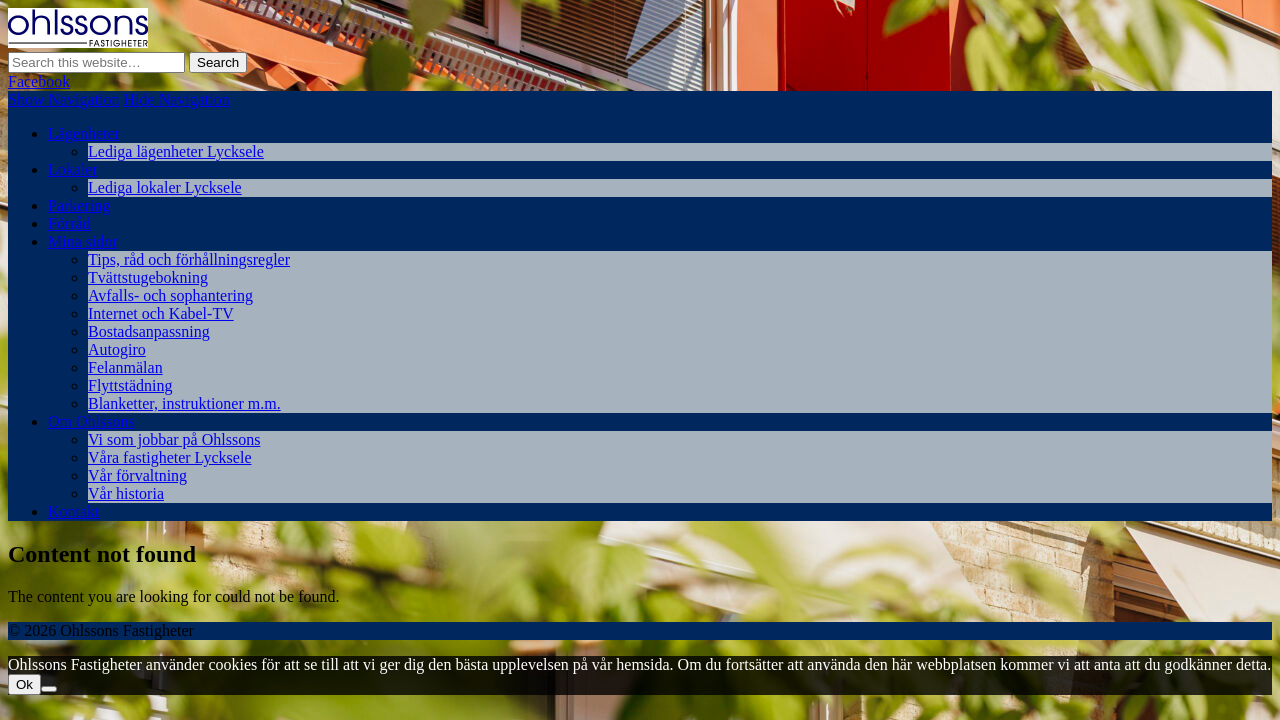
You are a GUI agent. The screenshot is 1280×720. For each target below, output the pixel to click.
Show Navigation (64, 99)
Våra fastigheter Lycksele (169, 457)
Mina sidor (83, 241)
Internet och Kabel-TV (161, 313)
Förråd (69, 223)
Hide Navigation (177, 99)
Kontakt (74, 511)
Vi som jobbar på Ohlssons (174, 439)
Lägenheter (84, 133)
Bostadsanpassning (149, 331)
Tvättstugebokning (148, 277)
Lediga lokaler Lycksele (165, 187)
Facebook (39, 81)
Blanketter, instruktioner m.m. (184, 403)
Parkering (79, 205)
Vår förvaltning (137, 475)
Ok (24, 684)
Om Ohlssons (91, 421)
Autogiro (117, 349)
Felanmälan (125, 367)
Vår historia (126, 493)
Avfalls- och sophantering (170, 295)
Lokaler (73, 169)
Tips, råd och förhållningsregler (189, 259)
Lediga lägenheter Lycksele (176, 151)
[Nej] (49, 689)
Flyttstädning (130, 385)
